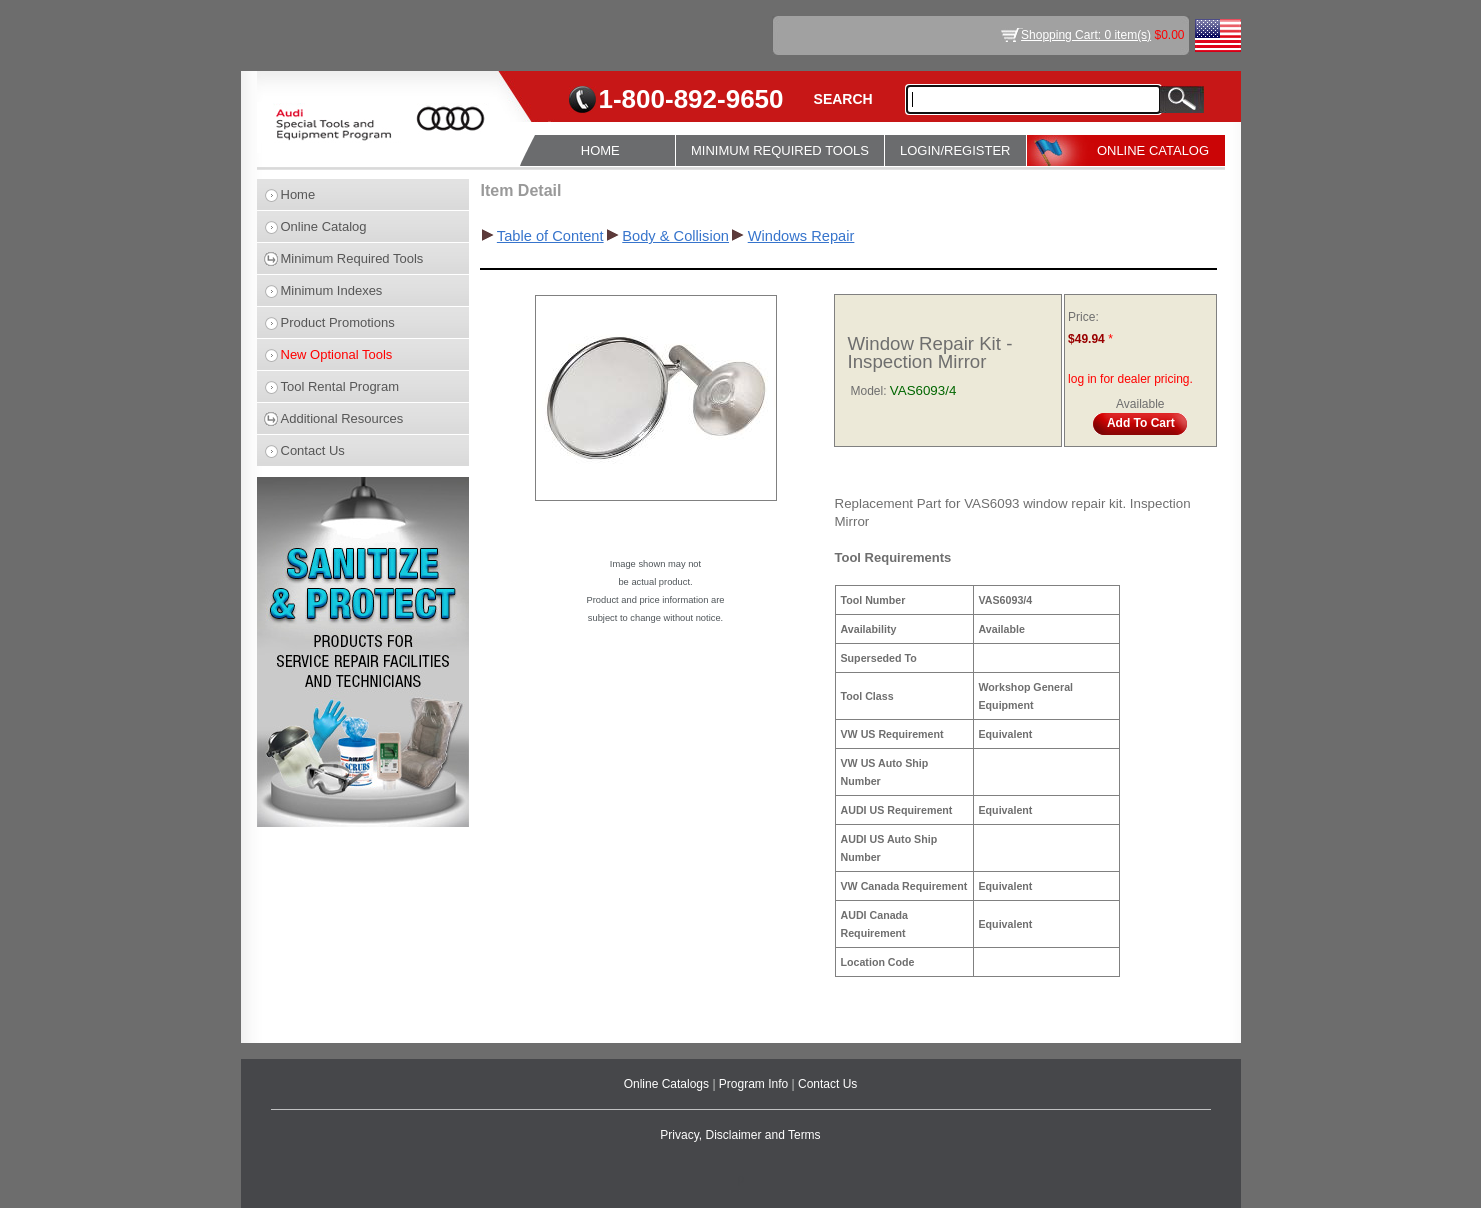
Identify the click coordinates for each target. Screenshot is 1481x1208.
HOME (600, 150)
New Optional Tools (337, 354)
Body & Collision (675, 236)
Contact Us (313, 450)
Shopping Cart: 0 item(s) (1086, 35)
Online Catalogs (668, 1084)
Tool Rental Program (340, 386)
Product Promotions (338, 322)
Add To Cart (1141, 423)
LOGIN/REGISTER (955, 150)
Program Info (755, 1084)
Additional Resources (342, 418)
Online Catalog (324, 226)
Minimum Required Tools (352, 258)
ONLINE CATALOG (1153, 150)
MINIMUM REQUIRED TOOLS (780, 150)
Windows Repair (801, 236)
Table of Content (550, 236)
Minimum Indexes (332, 290)
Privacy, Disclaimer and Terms (740, 1135)
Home (298, 194)
